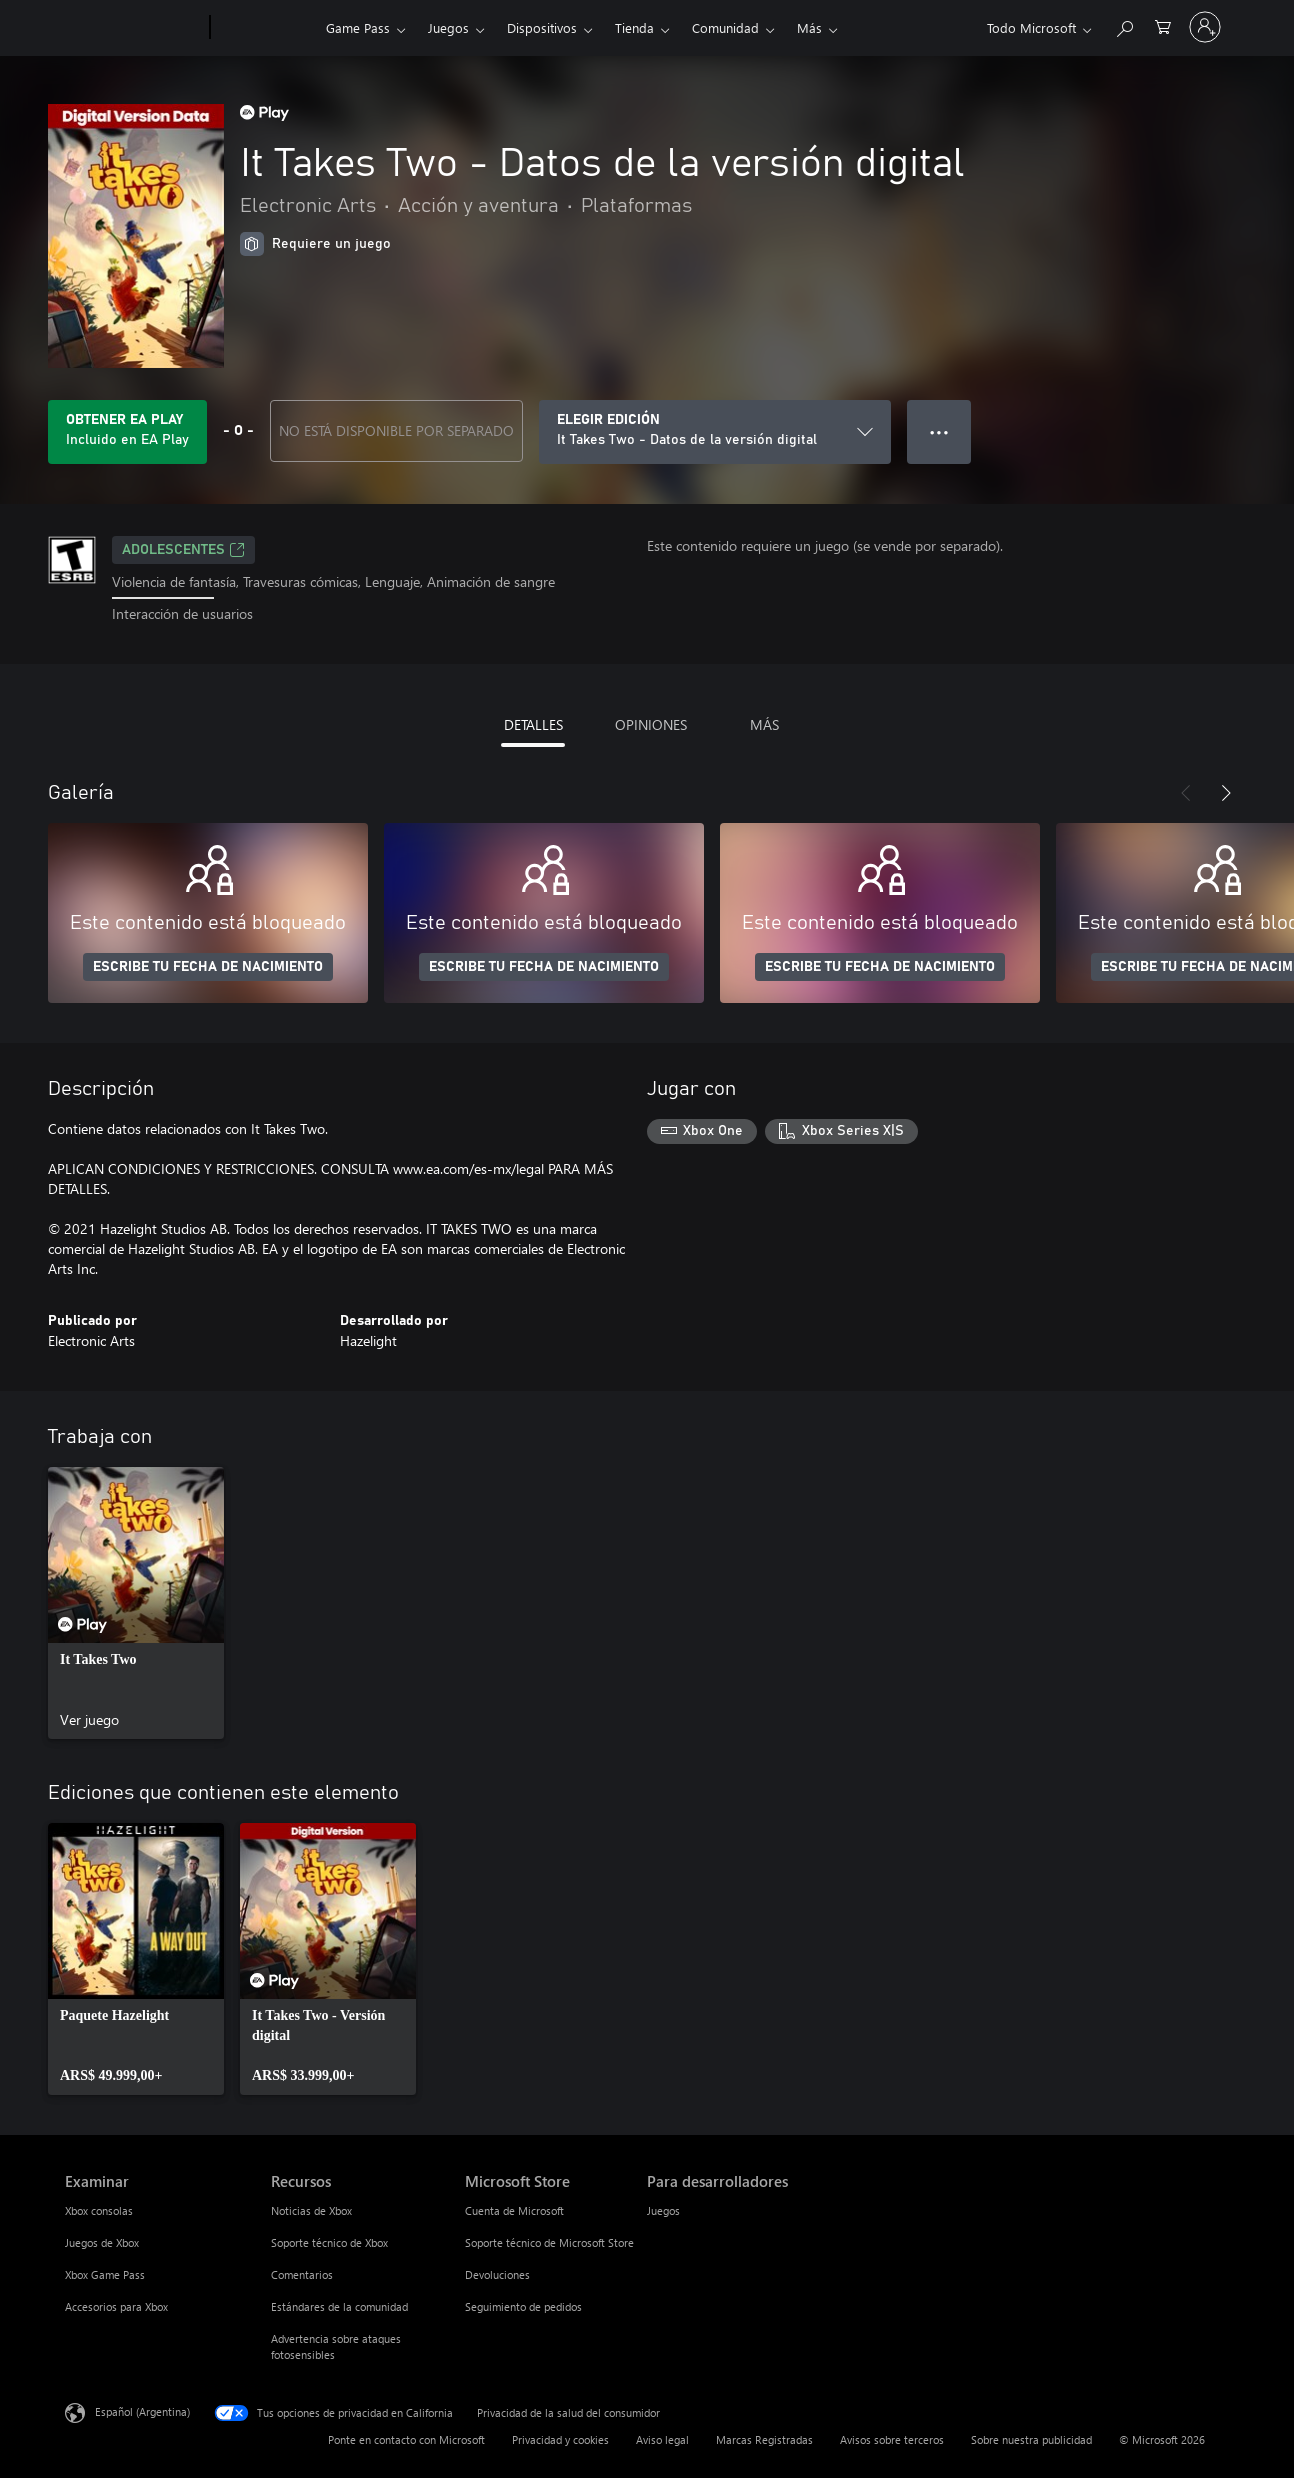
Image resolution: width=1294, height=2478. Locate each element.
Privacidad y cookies (560, 2439)
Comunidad (725, 27)
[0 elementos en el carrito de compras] (1163, 25)
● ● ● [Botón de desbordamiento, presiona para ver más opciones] (939, 431)
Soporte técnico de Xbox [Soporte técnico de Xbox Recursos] (329, 2242)
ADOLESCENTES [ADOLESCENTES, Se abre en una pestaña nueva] (183, 550)
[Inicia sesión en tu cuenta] (1205, 27)
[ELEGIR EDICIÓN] (715, 432)
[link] (136, 1603)
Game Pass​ (358, 27)
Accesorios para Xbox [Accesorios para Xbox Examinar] (116, 2306)
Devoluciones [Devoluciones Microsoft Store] (497, 2274)
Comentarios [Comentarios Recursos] (302, 2274)
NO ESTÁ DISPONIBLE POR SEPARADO (396, 430)
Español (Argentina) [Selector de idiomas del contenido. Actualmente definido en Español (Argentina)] (142, 2410)
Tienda (634, 27)
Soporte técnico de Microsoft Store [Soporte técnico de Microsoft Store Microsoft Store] (549, 2242)
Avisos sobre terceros (892, 2439)
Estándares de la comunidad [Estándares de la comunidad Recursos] (339, 2306)
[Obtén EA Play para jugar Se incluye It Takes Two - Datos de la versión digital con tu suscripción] (127, 432)
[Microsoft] (133, 28)
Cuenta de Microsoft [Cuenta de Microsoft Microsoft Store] (514, 2210)
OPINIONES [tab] (651, 724)
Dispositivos (542, 27)
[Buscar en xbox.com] (1124, 25)
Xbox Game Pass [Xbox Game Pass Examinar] (105, 2274)
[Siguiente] (1226, 793)
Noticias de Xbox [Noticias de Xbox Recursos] (311, 2210)
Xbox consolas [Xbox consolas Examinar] (99, 2210)
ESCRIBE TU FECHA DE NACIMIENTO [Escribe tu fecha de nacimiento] (208, 967)
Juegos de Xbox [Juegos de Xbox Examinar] (102, 2242)
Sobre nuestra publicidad (1031, 2439)
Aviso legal (662, 2439)
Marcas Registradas (764, 2439)
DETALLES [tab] (533, 724)
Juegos (448, 27)
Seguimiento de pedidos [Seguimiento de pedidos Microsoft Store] (523, 2306)
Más (809, 27)
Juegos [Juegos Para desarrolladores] (663, 2210)
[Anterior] (1186, 793)
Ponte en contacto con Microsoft (406, 2439)
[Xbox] (265, 28)
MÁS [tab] (764, 724)
